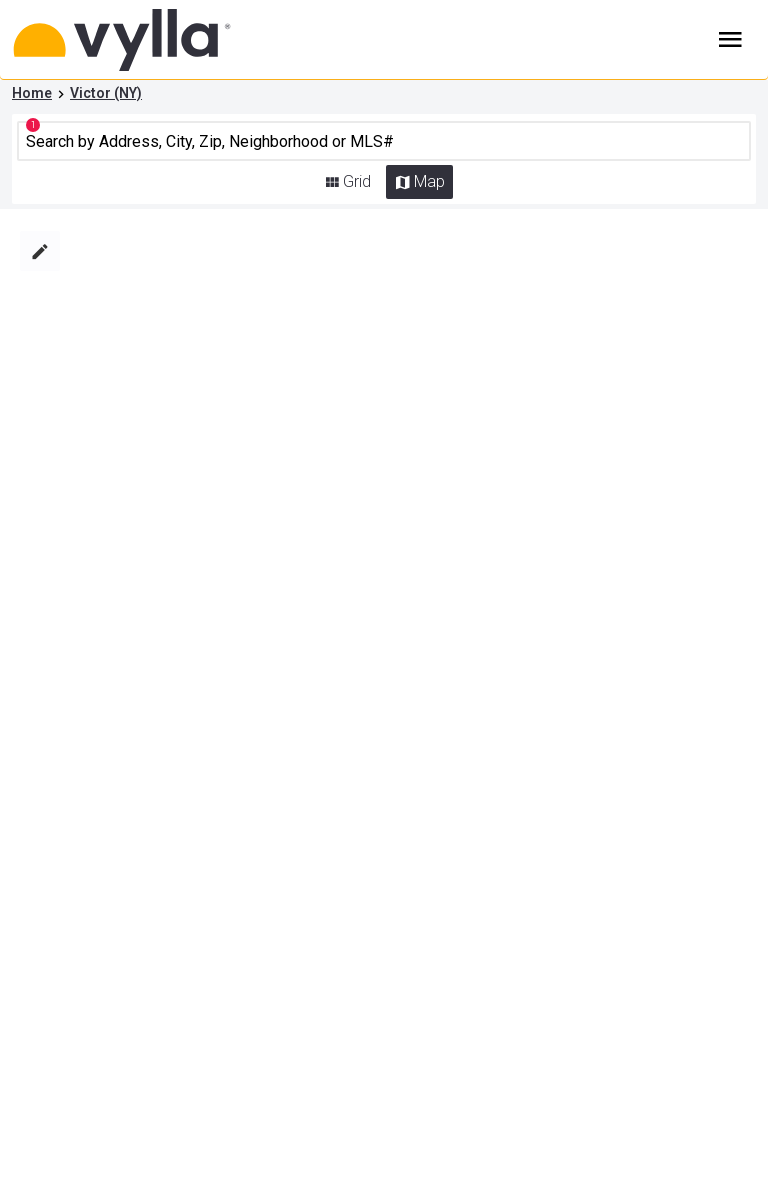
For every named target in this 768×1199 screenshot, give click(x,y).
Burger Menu (730, 40)
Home (32, 93)
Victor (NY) (106, 93)
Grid (357, 181)
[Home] (151, 40)
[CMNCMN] (384, 141)
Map (429, 181)
